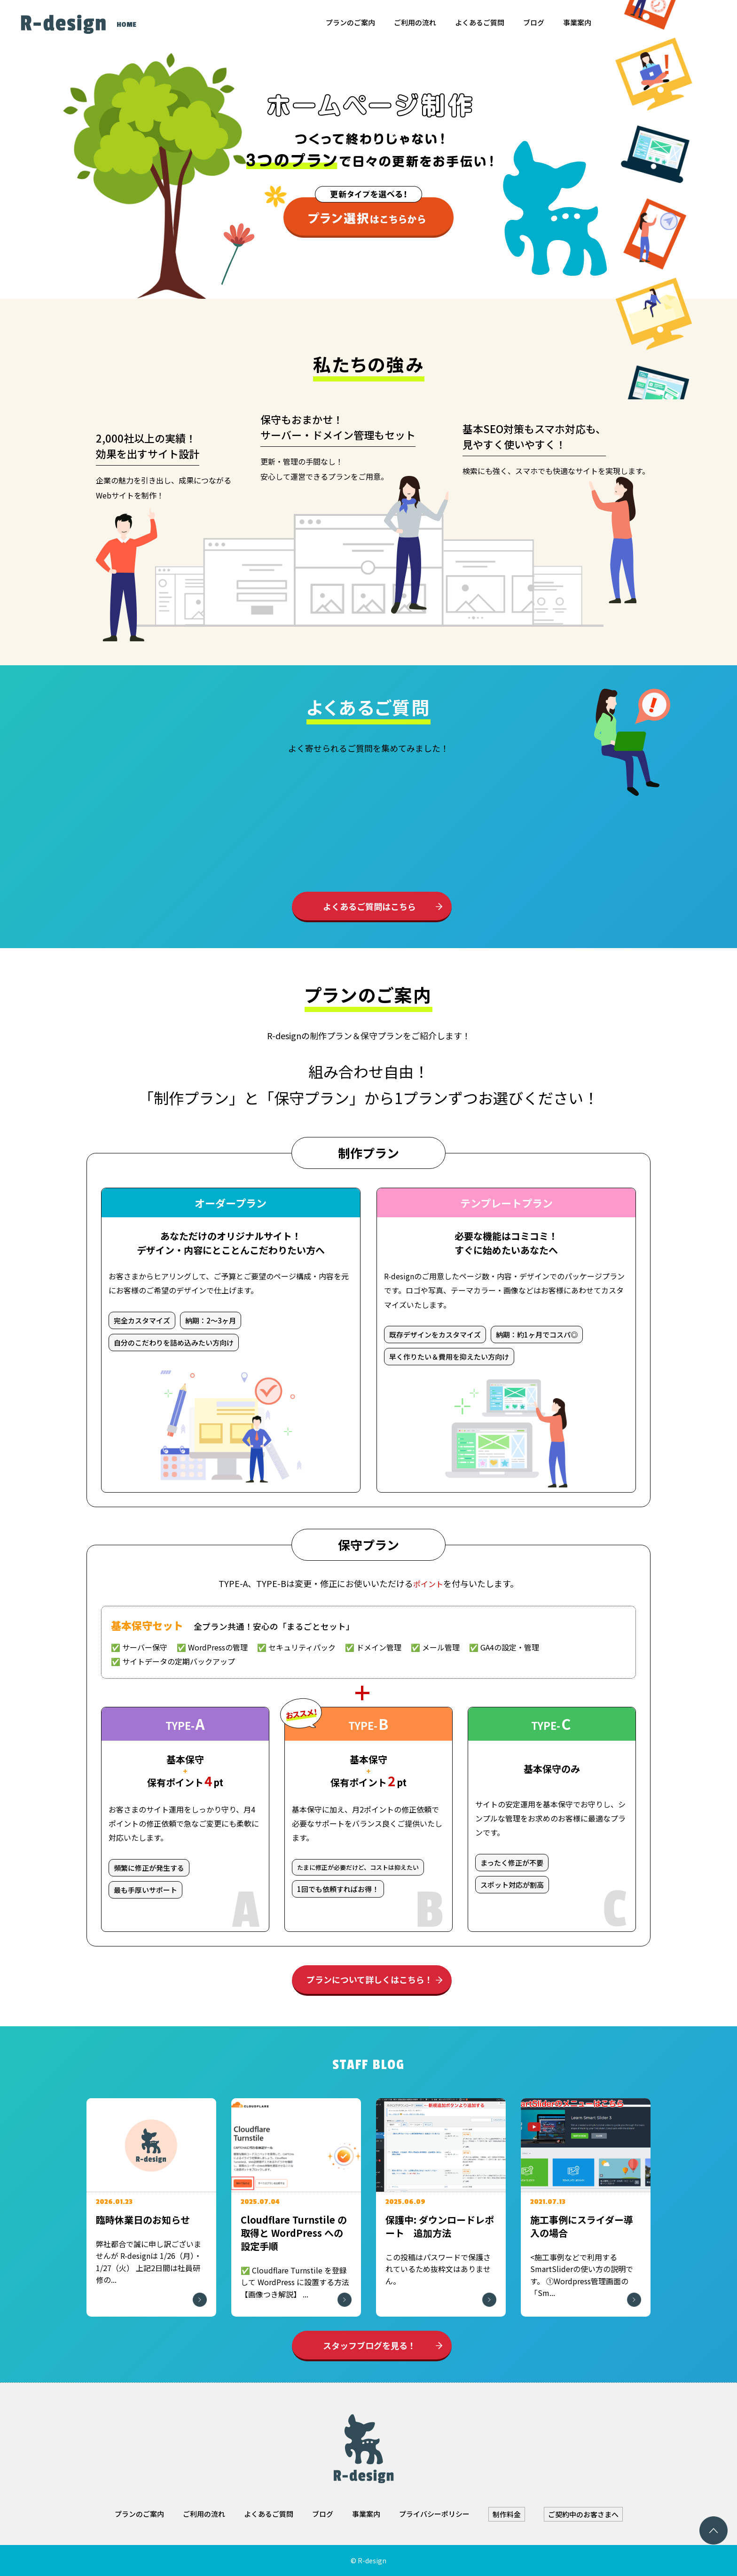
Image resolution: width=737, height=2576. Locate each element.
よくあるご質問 (479, 22)
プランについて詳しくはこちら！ (369, 1979)
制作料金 (507, 2514)
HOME (126, 25)
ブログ (533, 22)
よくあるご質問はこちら (369, 906)
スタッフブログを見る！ (369, 2345)
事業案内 (577, 22)
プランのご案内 (350, 22)
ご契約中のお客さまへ (583, 2514)
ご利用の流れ (415, 22)
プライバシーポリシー (434, 2514)
